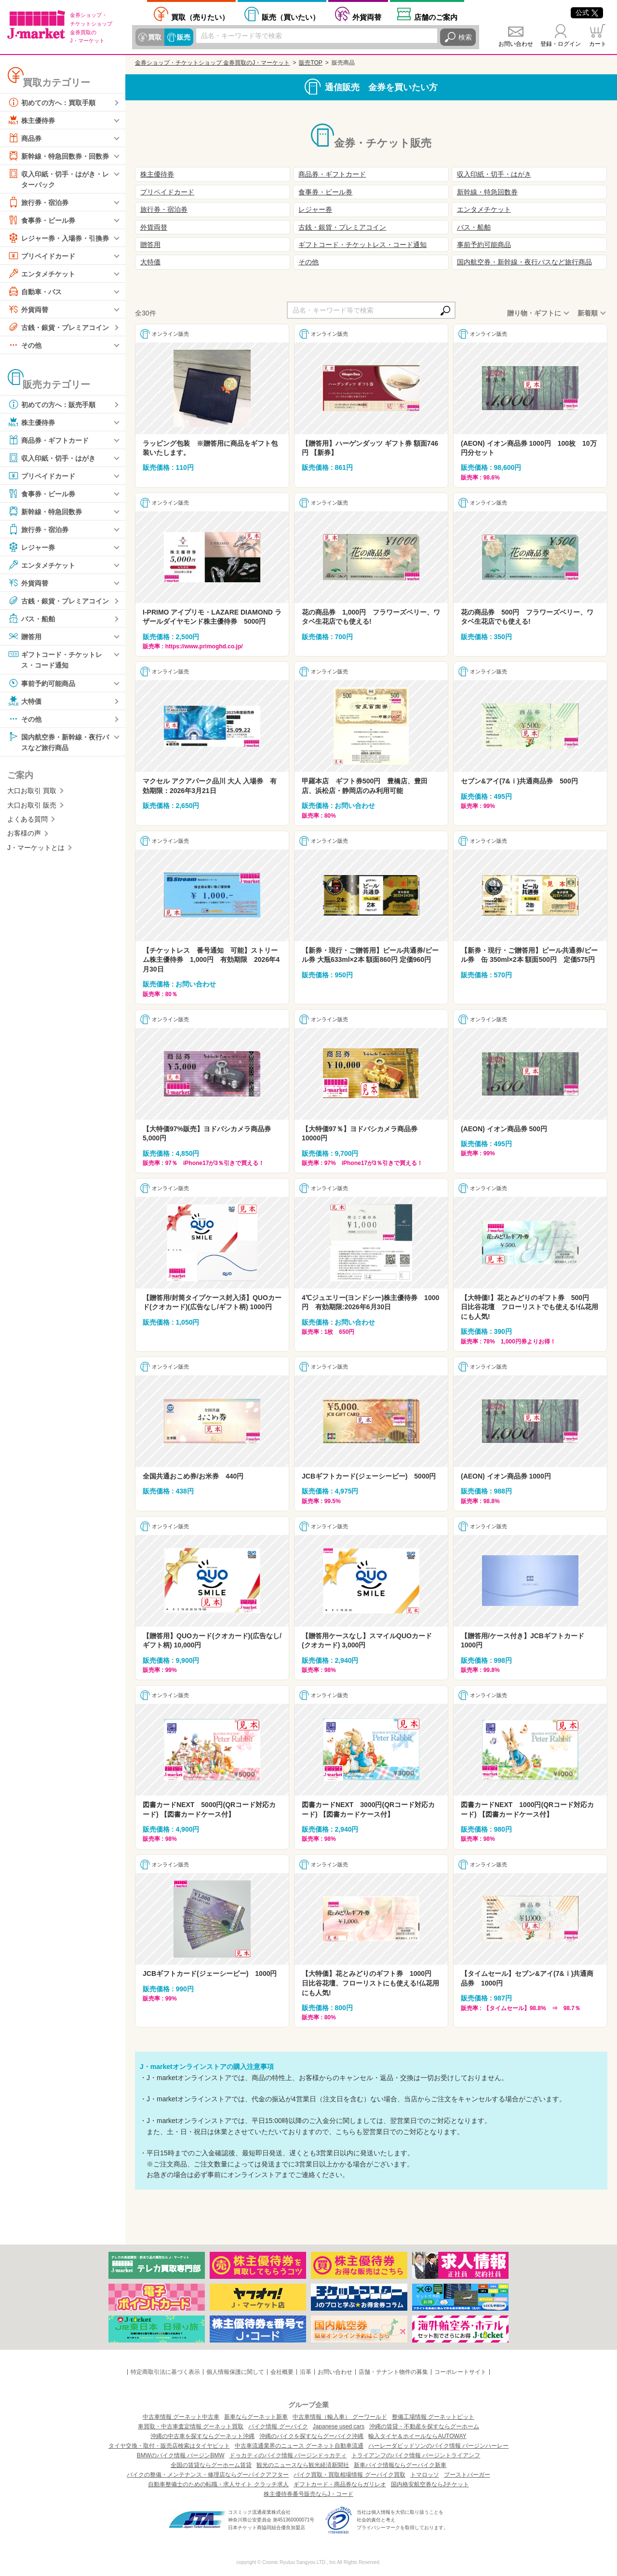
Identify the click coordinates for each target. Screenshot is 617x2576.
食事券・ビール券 (41, 220)
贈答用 (24, 636)
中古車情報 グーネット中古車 (181, 2416)
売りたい (200, 17)
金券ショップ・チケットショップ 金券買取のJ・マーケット (212, 62)
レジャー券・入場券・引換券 (58, 238)
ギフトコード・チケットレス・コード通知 (55, 658)
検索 (465, 37)
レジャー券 (31, 547)
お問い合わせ (515, 44)
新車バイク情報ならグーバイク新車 (400, 2465)
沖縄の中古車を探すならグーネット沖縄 (202, 2436)
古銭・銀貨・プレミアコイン (58, 327)
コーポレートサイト (460, 2372)
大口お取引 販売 (31, 805)
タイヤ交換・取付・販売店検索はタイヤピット (169, 2445)
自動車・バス (35, 291)
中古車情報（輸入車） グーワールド (340, 2416)
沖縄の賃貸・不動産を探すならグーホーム (424, 2426)
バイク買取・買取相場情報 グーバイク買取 (349, 2474)
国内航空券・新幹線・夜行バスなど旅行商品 (58, 741)
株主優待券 (31, 120)
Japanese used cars (338, 2426)
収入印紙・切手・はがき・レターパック (58, 178)
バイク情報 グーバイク (278, 2426)
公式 (587, 12)
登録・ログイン (560, 44)
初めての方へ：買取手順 (51, 102)
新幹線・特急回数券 (45, 511)
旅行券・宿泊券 (38, 202)
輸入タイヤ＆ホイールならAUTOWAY (417, 2436)
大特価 (24, 701)
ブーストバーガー (467, 2474)
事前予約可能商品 (41, 683)
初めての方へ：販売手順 (51, 404)
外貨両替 (366, 17)
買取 (154, 37)
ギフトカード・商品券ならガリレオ (340, 2484)
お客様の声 (24, 833)
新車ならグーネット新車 (256, 2416)
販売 (183, 37)
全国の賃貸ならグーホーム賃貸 (211, 2465)
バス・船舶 (31, 618)
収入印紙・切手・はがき (51, 458)
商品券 (24, 138)
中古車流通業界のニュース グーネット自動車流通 (299, 2445)
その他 (24, 345)
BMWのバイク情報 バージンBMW (181, 2455)
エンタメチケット (41, 273)
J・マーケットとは (36, 847)
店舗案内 (435, 17)
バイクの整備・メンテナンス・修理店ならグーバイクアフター (208, 2474)
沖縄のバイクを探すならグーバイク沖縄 (311, 2436)
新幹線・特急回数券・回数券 (58, 156)
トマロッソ (424, 2474)
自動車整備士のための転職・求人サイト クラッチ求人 (218, 2484)
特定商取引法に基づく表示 (165, 2372)
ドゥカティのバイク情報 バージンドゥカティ (288, 2455)
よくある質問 (27, 819)
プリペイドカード (41, 255)
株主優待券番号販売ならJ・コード (308, 2494)
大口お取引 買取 (31, 791)
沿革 (305, 2372)
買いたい (291, 17)
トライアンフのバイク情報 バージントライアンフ (415, 2455)
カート (597, 44)
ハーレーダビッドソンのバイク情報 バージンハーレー (438, 2445)
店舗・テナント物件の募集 (393, 2372)
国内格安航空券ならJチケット (430, 2484)
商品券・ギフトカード (48, 440)
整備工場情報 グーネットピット (433, 2416)
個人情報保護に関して (235, 2372)
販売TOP (310, 62)
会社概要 (282, 2372)
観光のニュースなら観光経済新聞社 (302, 2465)
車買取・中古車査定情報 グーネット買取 (190, 2426)
